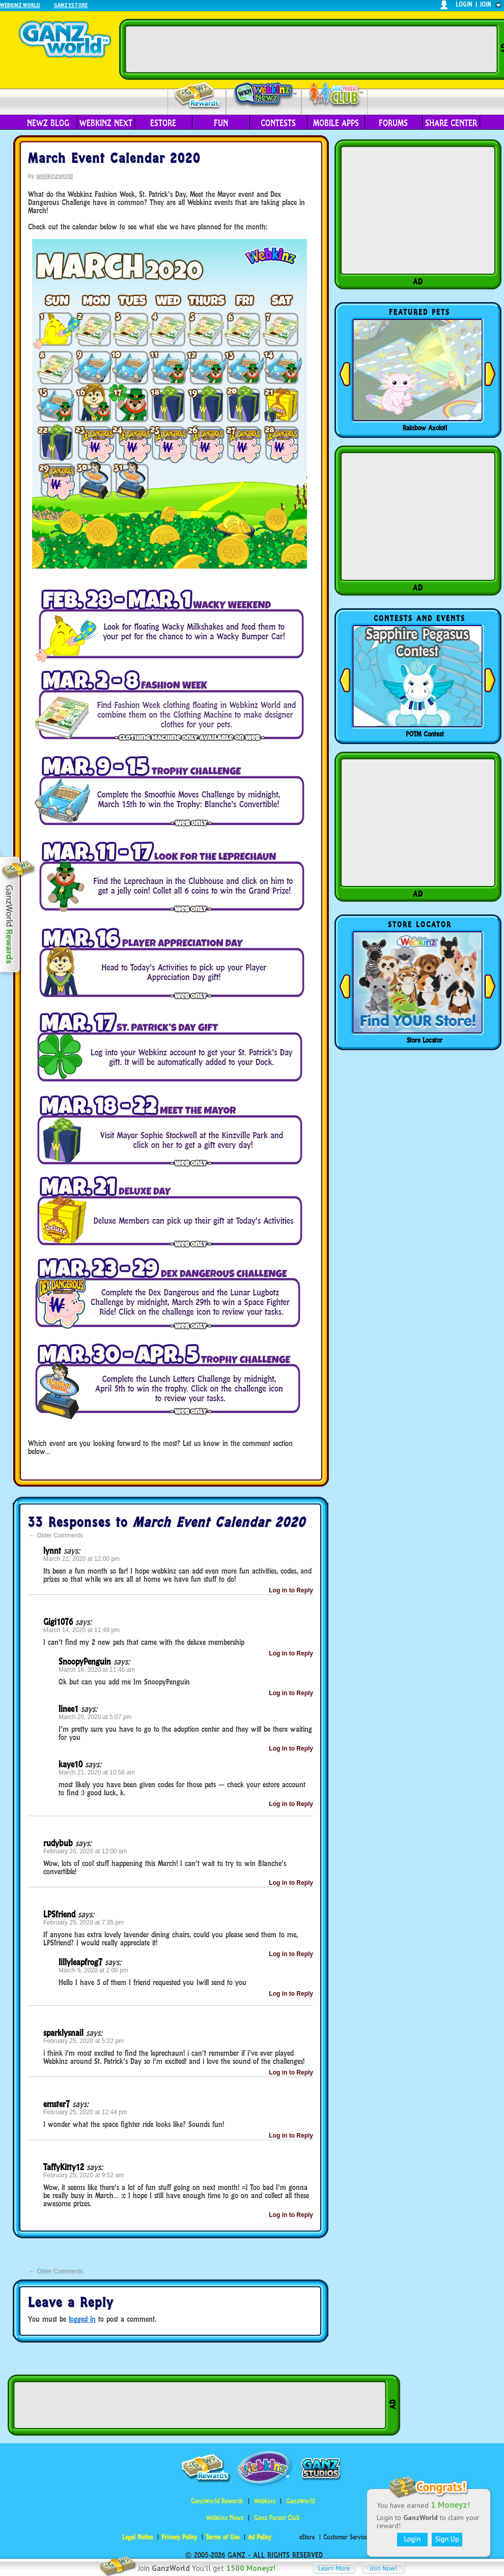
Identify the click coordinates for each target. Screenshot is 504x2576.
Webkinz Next (105, 123)
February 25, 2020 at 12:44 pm (85, 2112)
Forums (393, 123)
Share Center (451, 123)
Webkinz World (20, 5)
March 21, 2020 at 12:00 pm (81, 1558)
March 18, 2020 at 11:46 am (97, 1669)
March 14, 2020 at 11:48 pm (81, 1630)
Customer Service (345, 2537)
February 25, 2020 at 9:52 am (83, 2175)
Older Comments (56, 1535)
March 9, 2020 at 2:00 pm (93, 1970)
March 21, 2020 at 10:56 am (97, 1772)
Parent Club (334, 95)
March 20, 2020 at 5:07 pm (95, 1717)
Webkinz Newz (264, 95)
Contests (278, 123)
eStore (163, 123)
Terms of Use (222, 2537)
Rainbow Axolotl (425, 428)
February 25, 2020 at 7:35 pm (83, 1922)
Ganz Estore (71, 5)
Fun (221, 123)
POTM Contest (425, 734)
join (485, 4)
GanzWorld (300, 2501)
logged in (82, 2319)
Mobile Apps (336, 123)
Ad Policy (259, 2537)
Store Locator (424, 1040)
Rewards (197, 95)
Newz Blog (48, 123)
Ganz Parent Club (276, 2518)
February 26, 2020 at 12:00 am (85, 1851)
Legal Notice (137, 2537)
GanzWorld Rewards (217, 2501)
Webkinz (264, 2501)
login (464, 4)
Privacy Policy (179, 2537)
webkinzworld (54, 176)
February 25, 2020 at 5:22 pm (83, 2041)
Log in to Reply (291, 1590)
